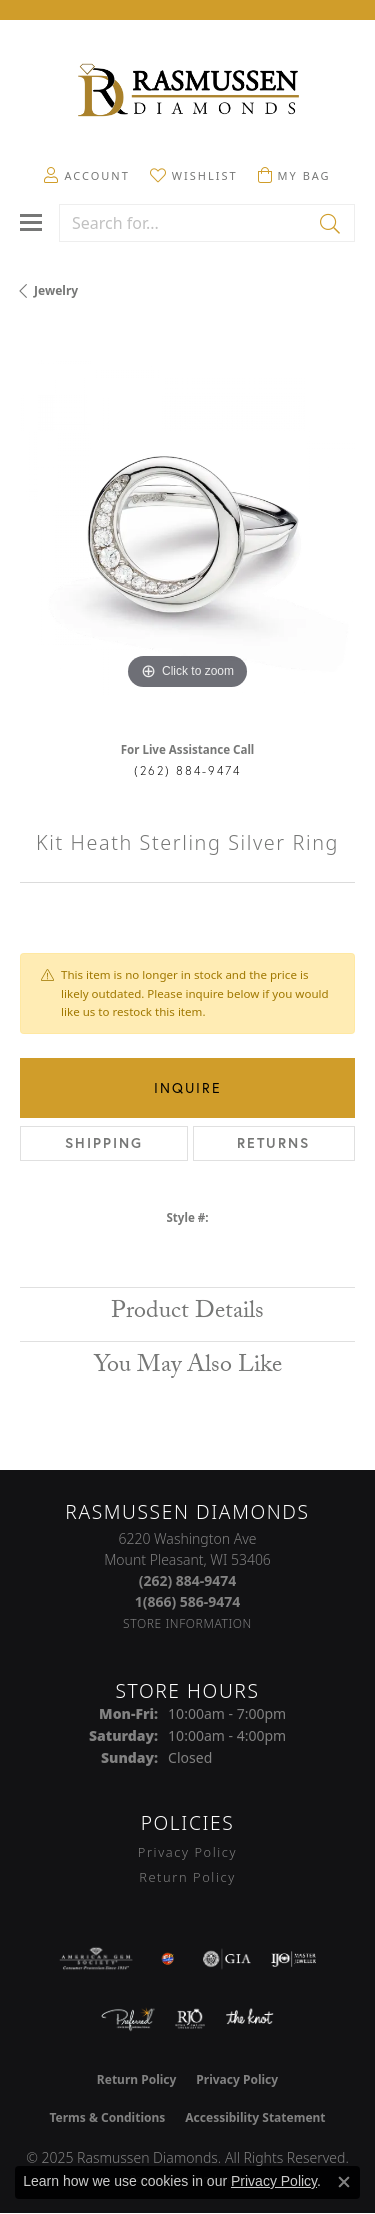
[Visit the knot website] (249, 2019)
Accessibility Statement (255, 2117)
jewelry (56, 290)
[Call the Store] (188, 1580)
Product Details (187, 1313)
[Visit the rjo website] (190, 2019)
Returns (273, 1143)
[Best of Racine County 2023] (168, 1959)
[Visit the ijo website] (293, 1959)
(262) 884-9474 (187, 770)
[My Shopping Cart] (294, 175)
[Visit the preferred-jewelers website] (128, 2019)
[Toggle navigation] (31, 222)
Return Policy (187, 1877)
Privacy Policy (187, 1852)
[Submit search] (331, 223)
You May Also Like (188, 1367)
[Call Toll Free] (188, 1601)
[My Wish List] (194, 175)
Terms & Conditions (107, 2117)
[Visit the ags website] (96, 1959)
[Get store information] (187, 1623)
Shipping (104, 1143)
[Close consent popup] (344, 2182)
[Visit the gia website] (227, 1959)
